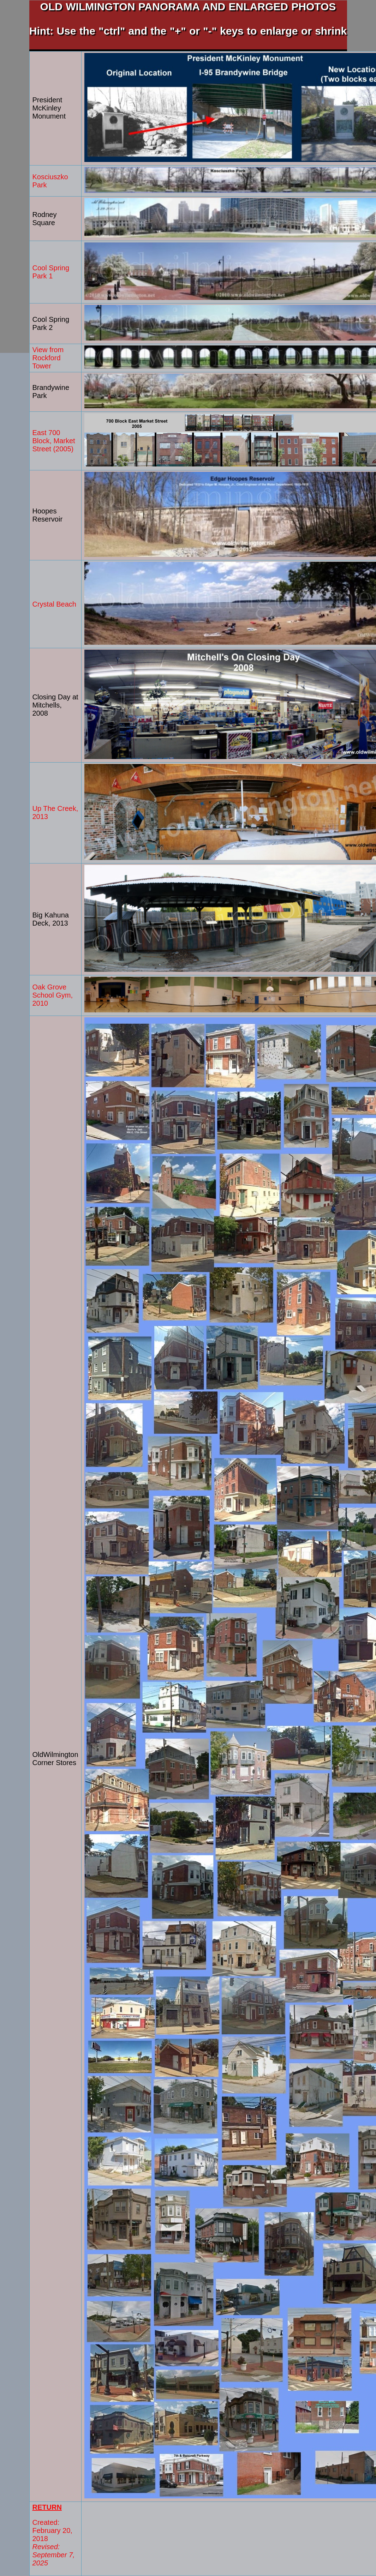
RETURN (47, 2507)
